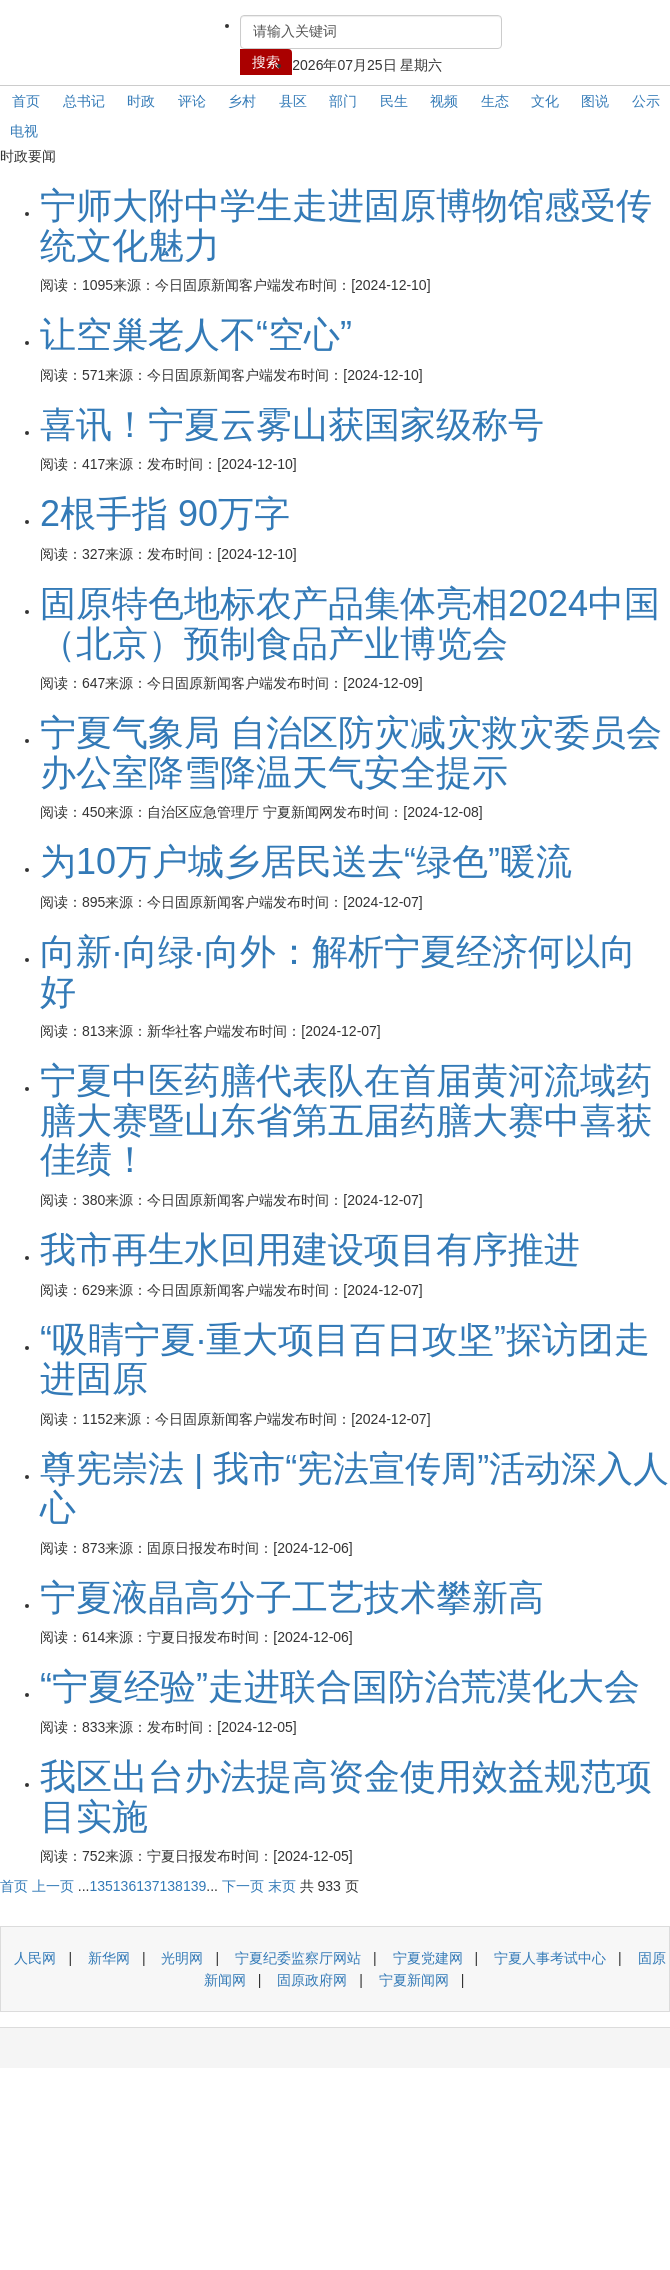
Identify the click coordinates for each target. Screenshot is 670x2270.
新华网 (109, 1958)
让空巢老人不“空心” (196, 334)
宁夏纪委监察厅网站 (298, 1958)
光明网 (182, 1958)
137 (147, 1886)
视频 (444, 101)
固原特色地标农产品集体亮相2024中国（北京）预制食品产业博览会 (350, 623)
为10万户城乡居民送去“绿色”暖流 (306, 861)
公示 (646, 101)
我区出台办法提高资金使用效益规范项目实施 (346, 1796)
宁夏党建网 (428, 1958)
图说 (595, 101)
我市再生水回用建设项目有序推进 (310, 1249)
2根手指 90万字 (165, 513)
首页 (26, 101)
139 (194, 1886)
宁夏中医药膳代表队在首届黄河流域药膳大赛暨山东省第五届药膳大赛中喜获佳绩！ (346, 1120)
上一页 (53, 1886)
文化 (545, 101)
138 (171, 1886)
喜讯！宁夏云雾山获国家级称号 (292, 424)
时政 (141, 101)
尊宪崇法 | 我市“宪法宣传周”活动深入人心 (354, 1488)
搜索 (266, 62)
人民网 (35, 1958)
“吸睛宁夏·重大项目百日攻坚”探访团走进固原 (345, 1359)
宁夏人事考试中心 (550, 1958)
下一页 (243, 1886)
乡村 (242, 101)
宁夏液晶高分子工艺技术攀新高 (292, 1597)
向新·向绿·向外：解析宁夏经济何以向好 (338, 971)
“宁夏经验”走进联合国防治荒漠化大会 (340, 1686)
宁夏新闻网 (414, 1980)
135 (100, 1886)
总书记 (84, 101)
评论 (192, 101)
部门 (343, 101)
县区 (293, 101)
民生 (394, 101)
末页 (282, 1886)
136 (124, 1886)
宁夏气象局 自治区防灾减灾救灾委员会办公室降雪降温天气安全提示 (351, 752)
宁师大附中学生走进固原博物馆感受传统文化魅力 (346, 225)
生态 (495, 101)
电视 (24, 131)
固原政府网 (312, 1980)
